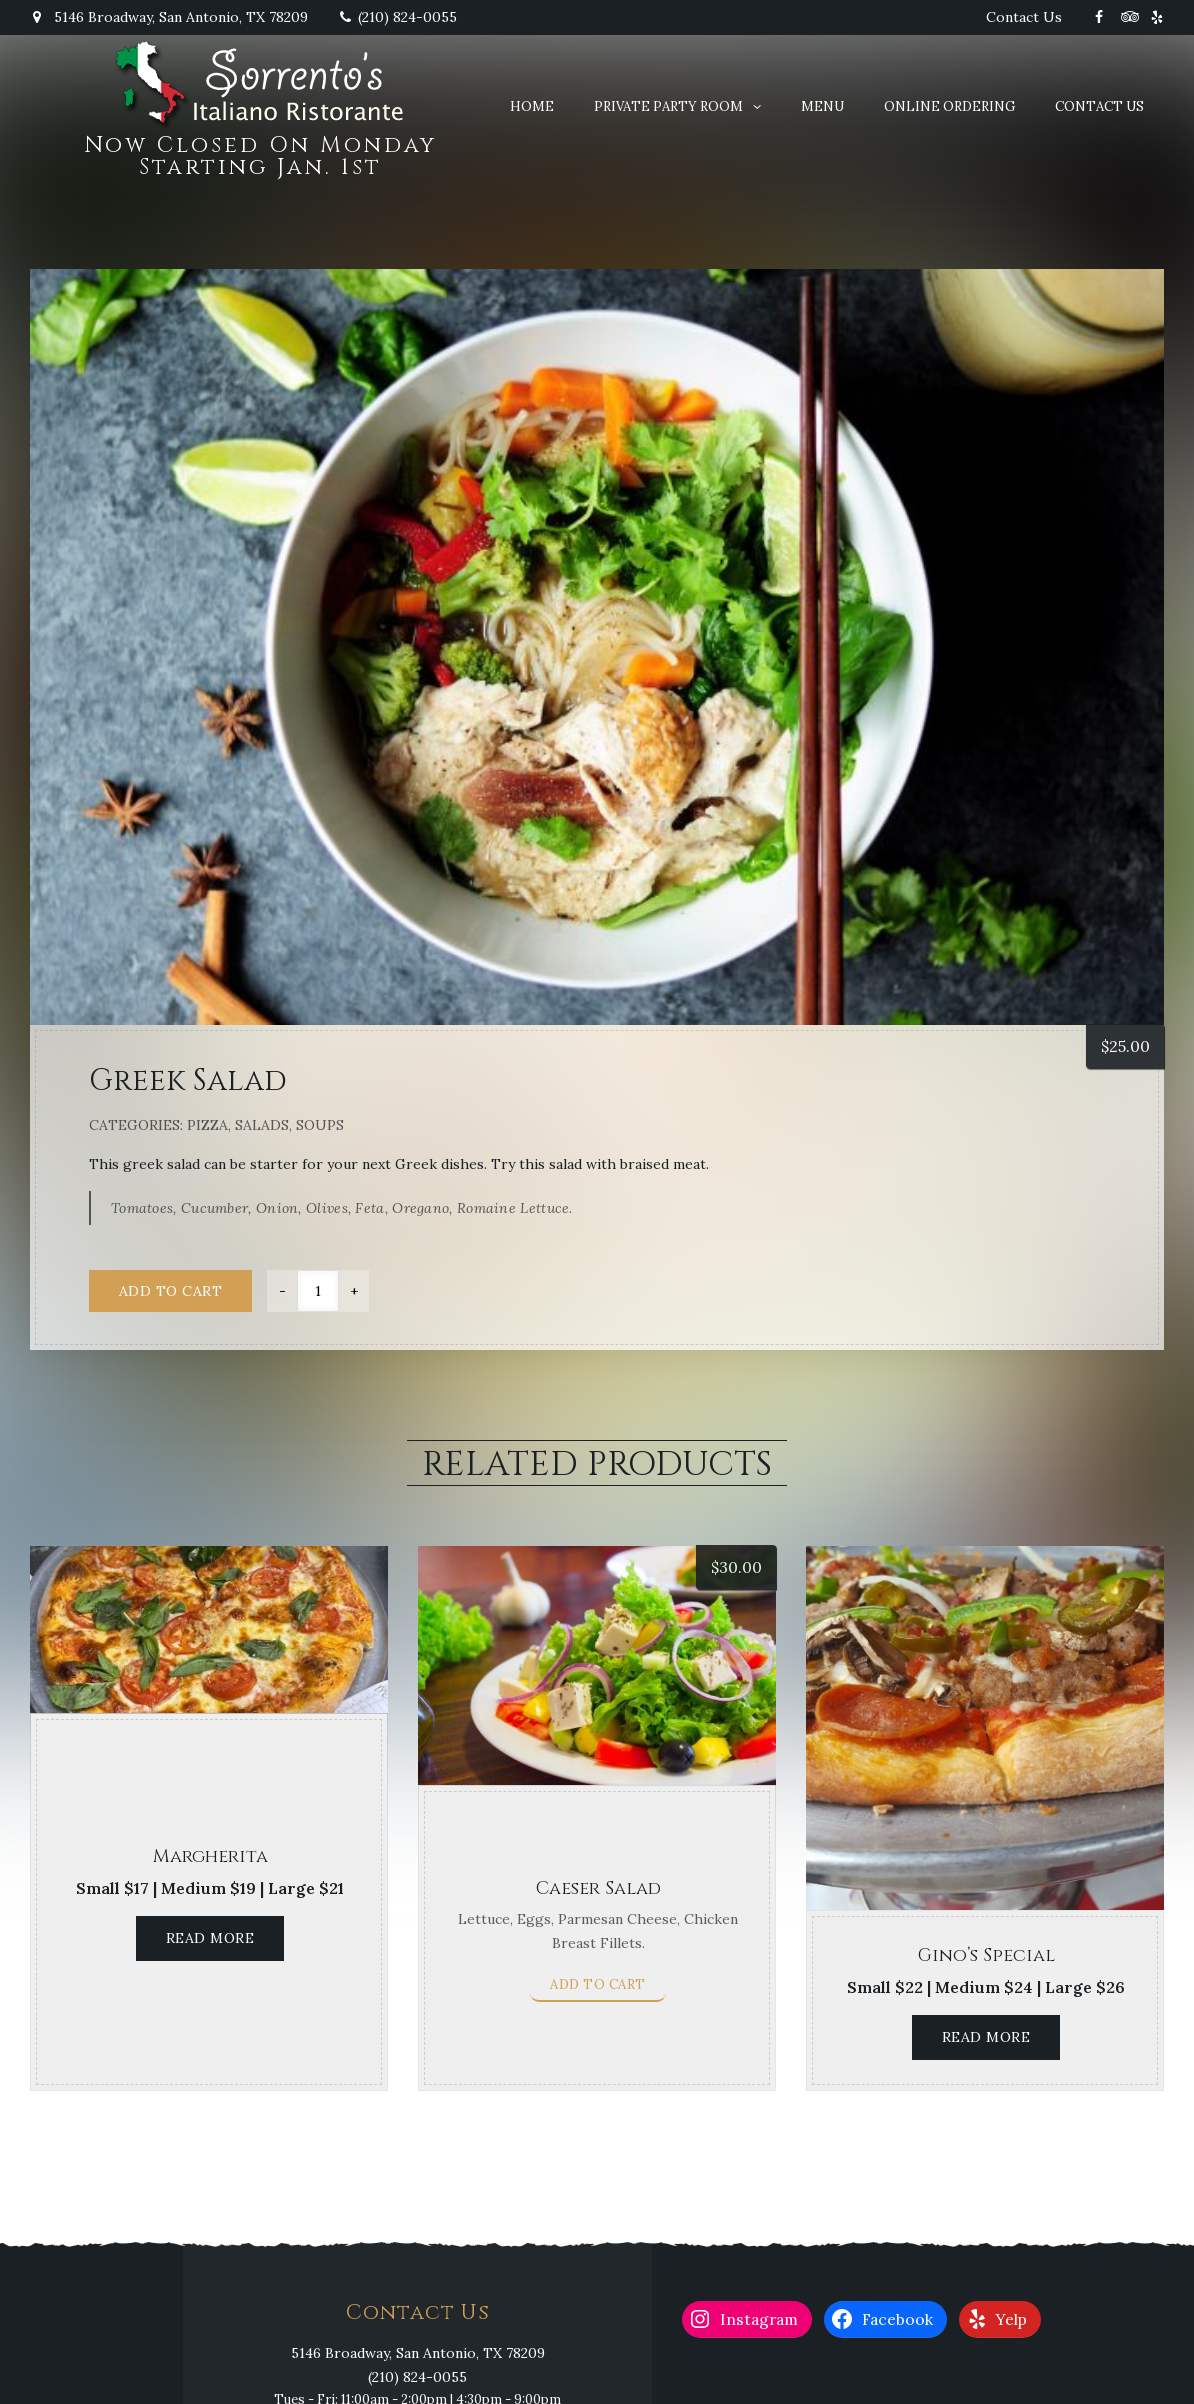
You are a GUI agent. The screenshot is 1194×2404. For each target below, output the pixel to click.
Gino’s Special (986, 1955)
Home (532, 106)
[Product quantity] (318, 1291)
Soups (320, 1125)
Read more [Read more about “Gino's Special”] (986, 2037)
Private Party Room (668, 106)
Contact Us (1024, 17)
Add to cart (171, 1291)
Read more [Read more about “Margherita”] (210, 1938)
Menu (822, 106)
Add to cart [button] (598, 1984)
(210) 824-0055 (397, 17)
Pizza (207, 1125)
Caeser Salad (598, 1888)
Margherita (210, 1856)
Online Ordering (949, 106)
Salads (262, 1125)
